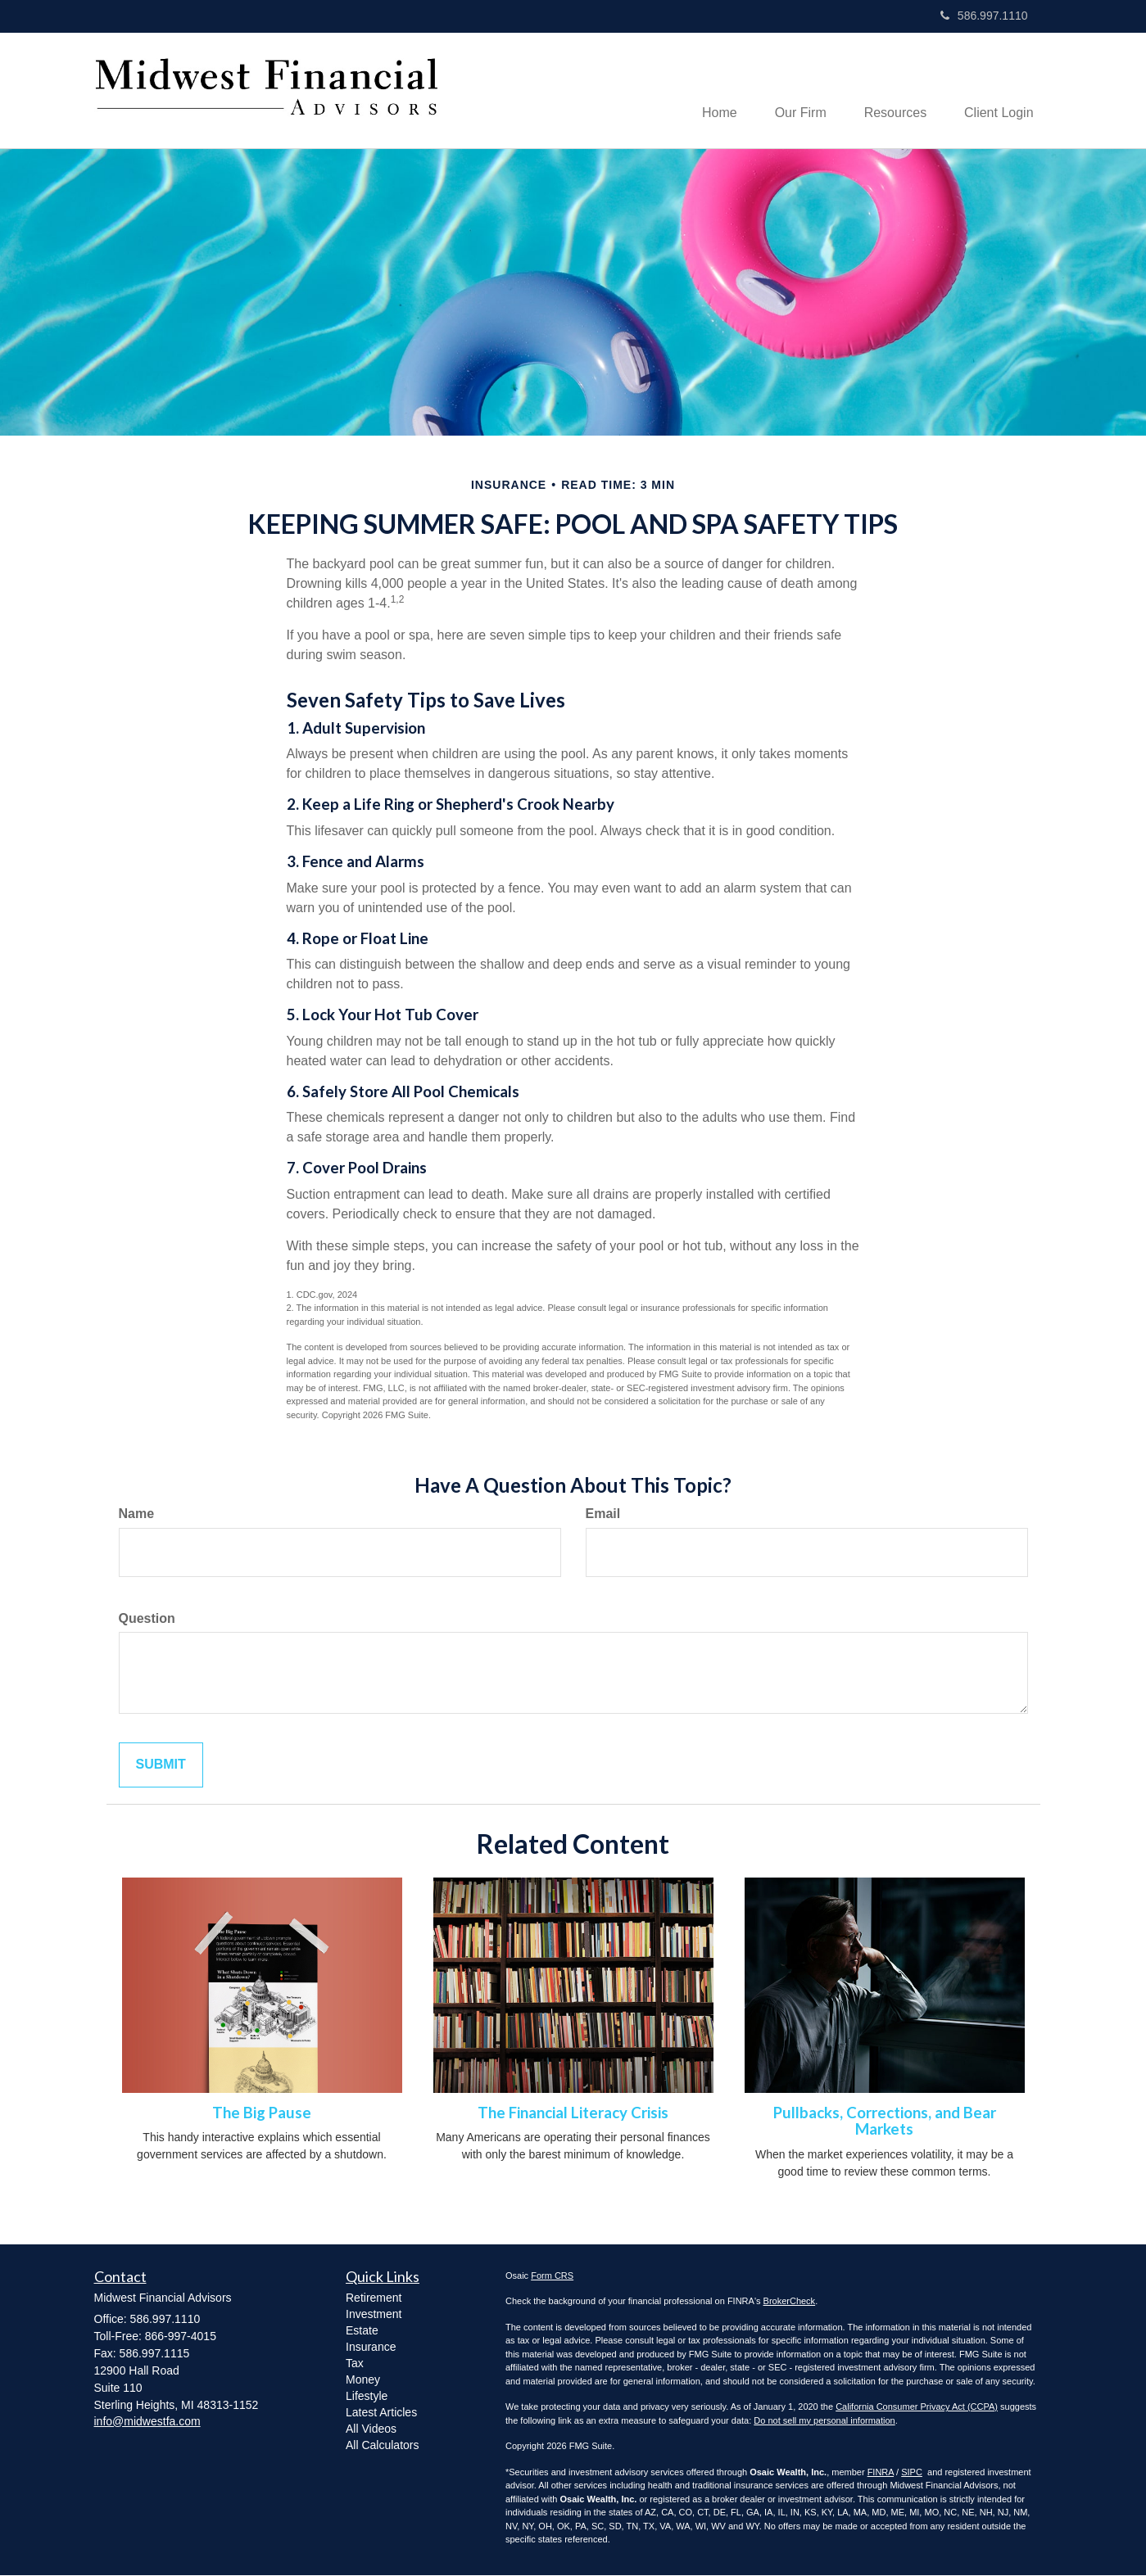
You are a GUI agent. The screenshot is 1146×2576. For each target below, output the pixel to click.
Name (137, 1514)
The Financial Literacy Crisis (573, 2113)
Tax (355, 2363)
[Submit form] (161, 1766)
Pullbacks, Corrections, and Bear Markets (884, 2122)
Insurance (371, 2347)
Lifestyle (366, 2396)
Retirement (373, 2298)
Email (603, 1514)
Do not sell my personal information (824, 2421)
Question (147, 1619)
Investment (373, 2314)
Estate (362, 2331)
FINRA (880, 2473)
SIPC (911, 2473)
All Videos (371, 2429)
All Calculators (382, 2445)
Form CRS (552, 2276)
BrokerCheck (789, 2302)
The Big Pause (261, 2113)
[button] (791, 90)
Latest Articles (381, 2413)
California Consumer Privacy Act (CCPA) (917, 2408)
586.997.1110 (984, 15)
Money (363, 2380)
